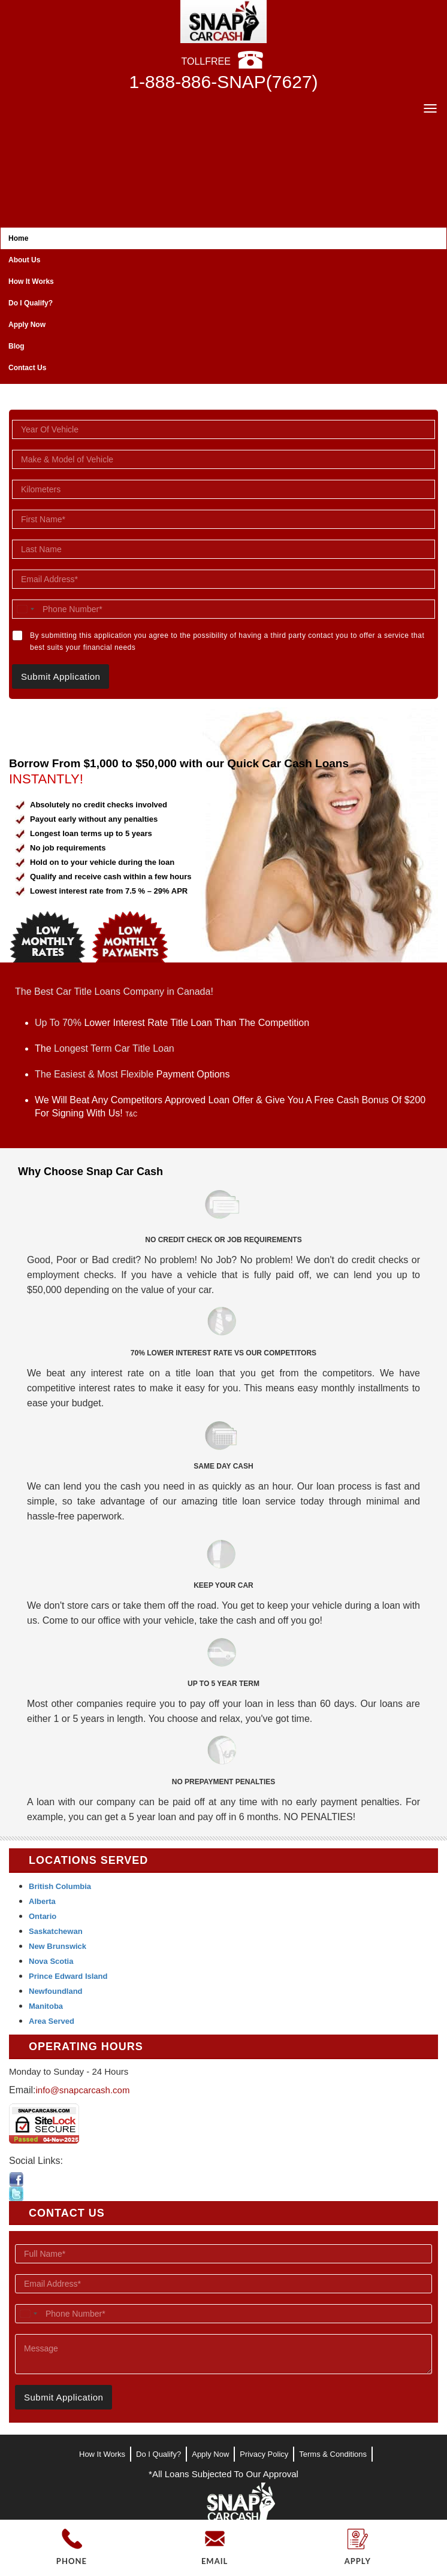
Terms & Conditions (333, 2454)
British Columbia (60, 1886)
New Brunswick (57, 1946)
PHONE (71, 2561)
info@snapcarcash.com (82, 2090)
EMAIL (214, 2561)
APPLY (358, 2561)
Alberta (42, 1901)
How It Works (31, 281)
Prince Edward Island (68, 1976)
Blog (16, 346)
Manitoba (46, 2006)
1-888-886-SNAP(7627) (223, 82)
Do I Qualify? (30, 303)
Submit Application (60, 676)
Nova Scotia (51, 1961)
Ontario (42, 1916)
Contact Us (27, 368)
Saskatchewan (56, 1931)
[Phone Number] (223, 609)
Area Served (51, 2021)
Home (18, 238)
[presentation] (91, 2430)
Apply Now (27, 324)
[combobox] (25, 609)
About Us (24, 260)
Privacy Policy (264, 2454)
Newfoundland (56, 1991)
